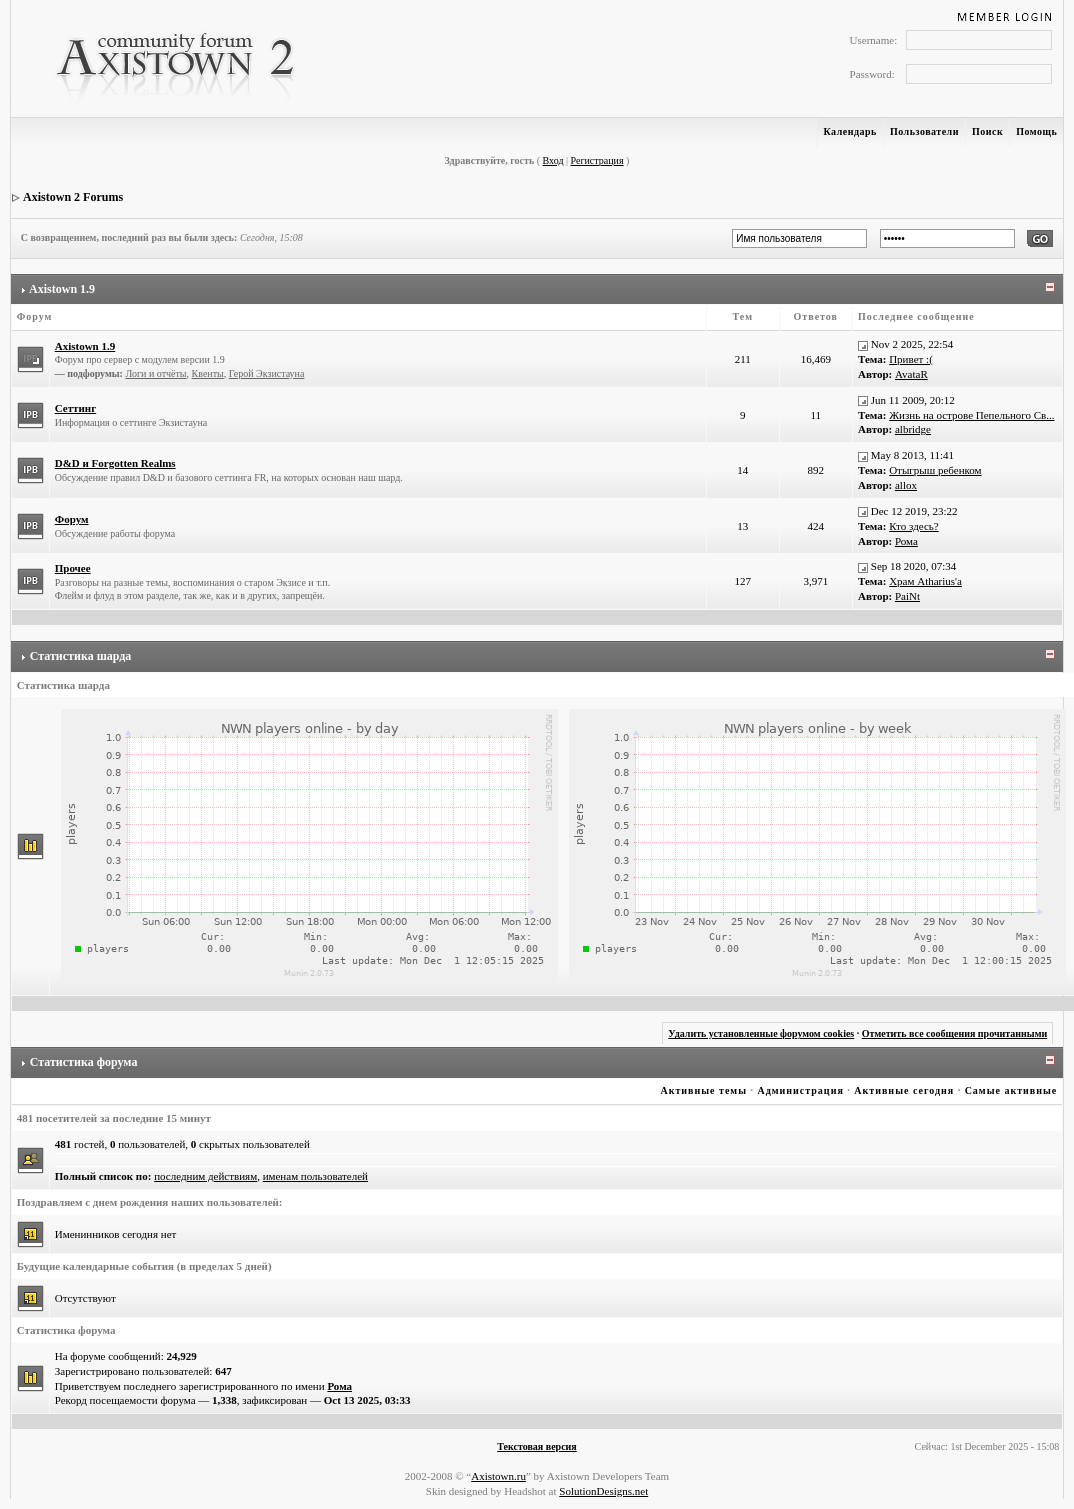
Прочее (73, 568)
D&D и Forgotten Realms (115, 463)
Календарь (849, 131)
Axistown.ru (498, 1476)
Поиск (987, 131)
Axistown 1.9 (62, 289)
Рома (906, 541)
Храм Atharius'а (925, 581)
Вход (553, 160)
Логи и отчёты (155, 373)
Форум (72, 519)
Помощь (1036, 131)
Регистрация (597, 160)
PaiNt (907, 596)
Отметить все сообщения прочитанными (955, 1033)
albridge (913, 429)
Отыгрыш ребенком (935, 470)
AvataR (911, 374)
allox (906, 485)
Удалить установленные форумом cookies (761, 1033)
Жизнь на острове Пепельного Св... (971, 415)
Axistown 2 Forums (73, 197)
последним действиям (205, 1176)
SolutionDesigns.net (603, 1491)
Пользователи (924, 131)
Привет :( (911, 359)
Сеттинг (75, 408)
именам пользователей (315, 1176)
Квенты (208, 373)
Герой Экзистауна (267, 373)
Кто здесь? (914, 526)
